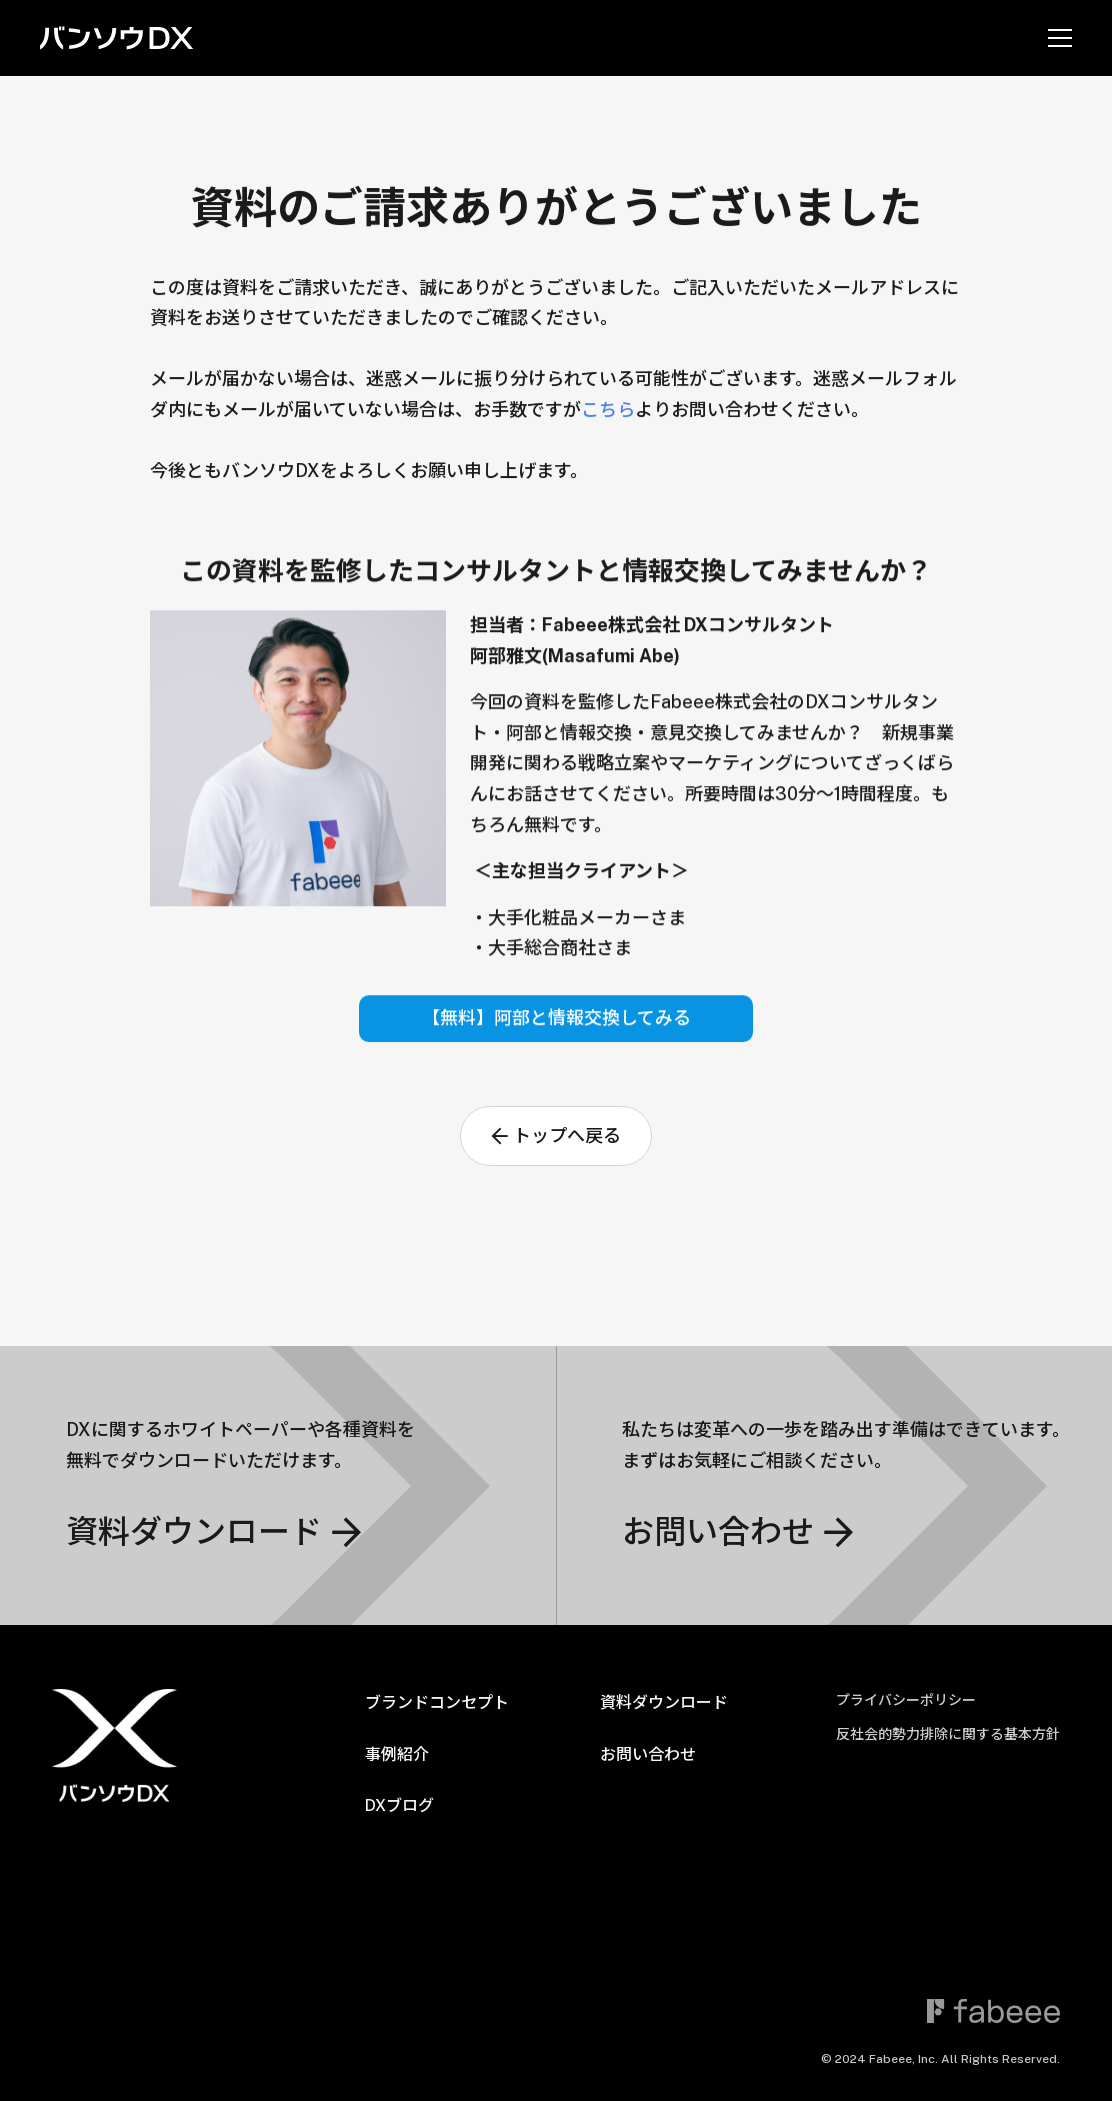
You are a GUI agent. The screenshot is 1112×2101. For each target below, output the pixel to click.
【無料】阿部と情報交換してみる (556, 1022)
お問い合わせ (648, 1754)
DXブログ (399, 1805)
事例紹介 (397, 1754)
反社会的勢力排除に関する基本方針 (948, 1734)
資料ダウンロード (664, 1702)
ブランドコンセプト (437, 1702)
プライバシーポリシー (906, 1700)
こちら (608, 409)
